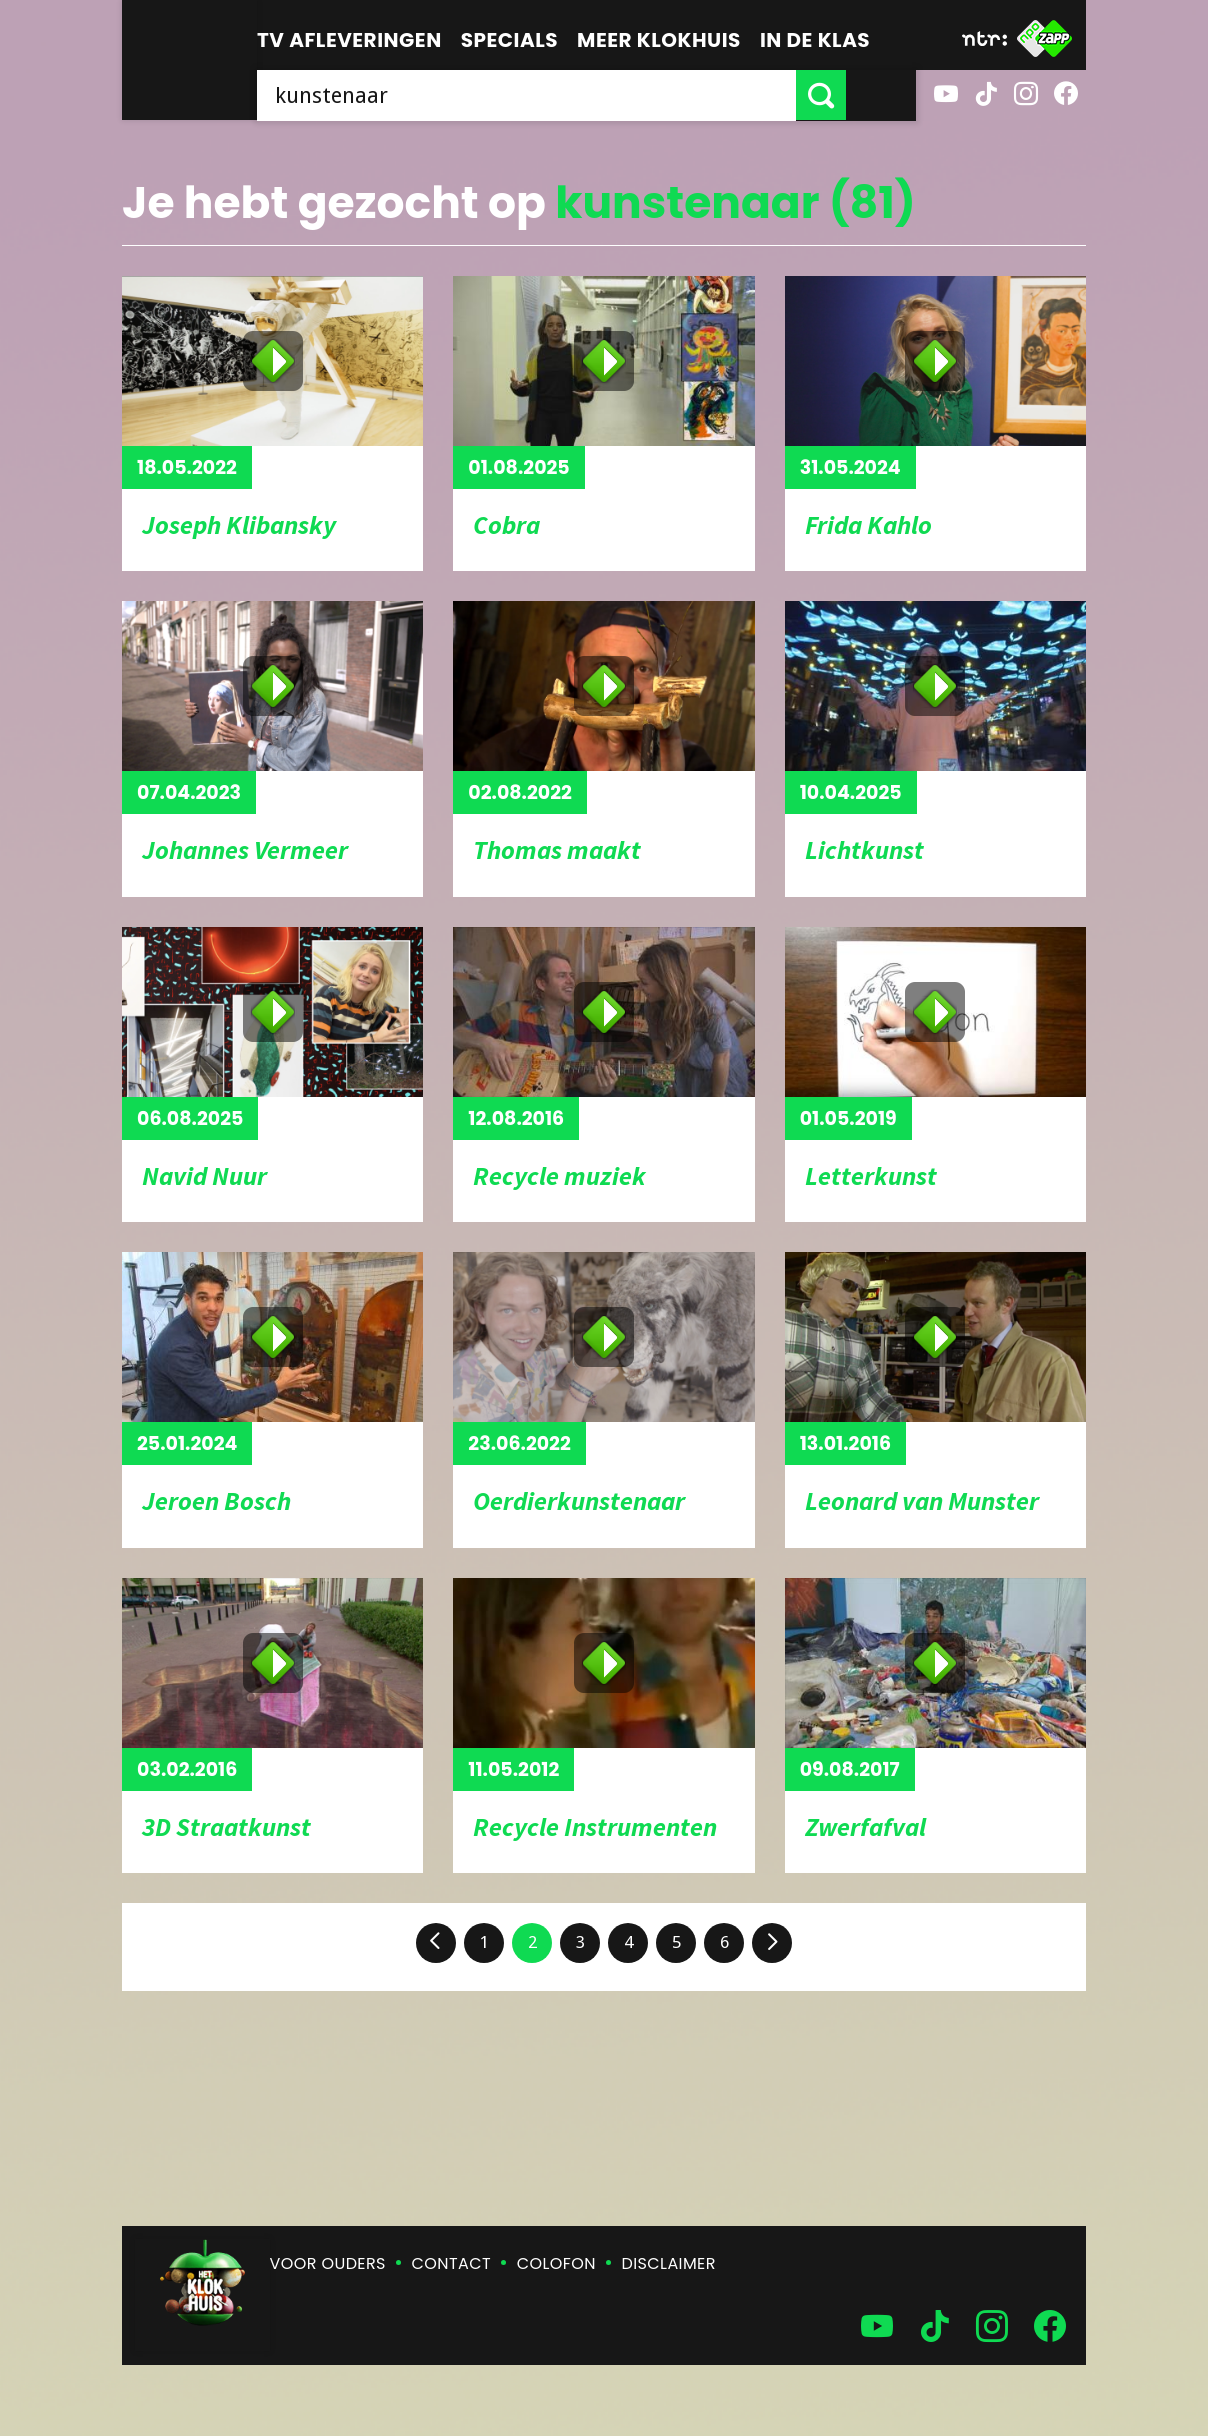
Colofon (556, 2263)
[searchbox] (561, 95)
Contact (451, 2263)
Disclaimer (669, 2263)
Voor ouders (328, 2263)
